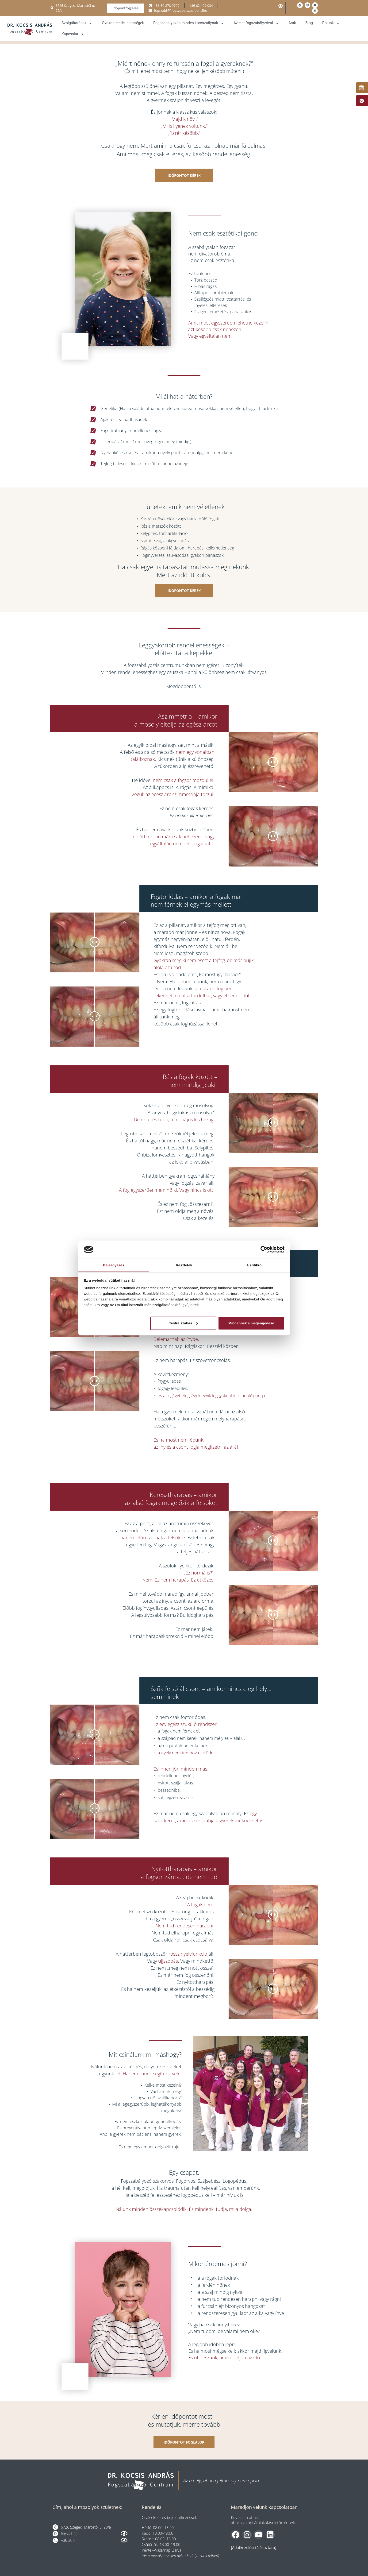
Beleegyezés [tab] (113, 1265)
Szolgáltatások (76, 23)
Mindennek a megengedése (251, 1323)
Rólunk (331, 23)
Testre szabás (183, 1323)
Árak (292, 23)
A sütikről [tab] (254, 1265)
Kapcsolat (72, 34)
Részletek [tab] (184, 1265)
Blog (309, 23)
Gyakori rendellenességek (123, 23)
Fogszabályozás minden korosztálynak (188, 23)
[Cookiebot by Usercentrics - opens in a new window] (263, 1249)
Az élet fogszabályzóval (256, 23)
